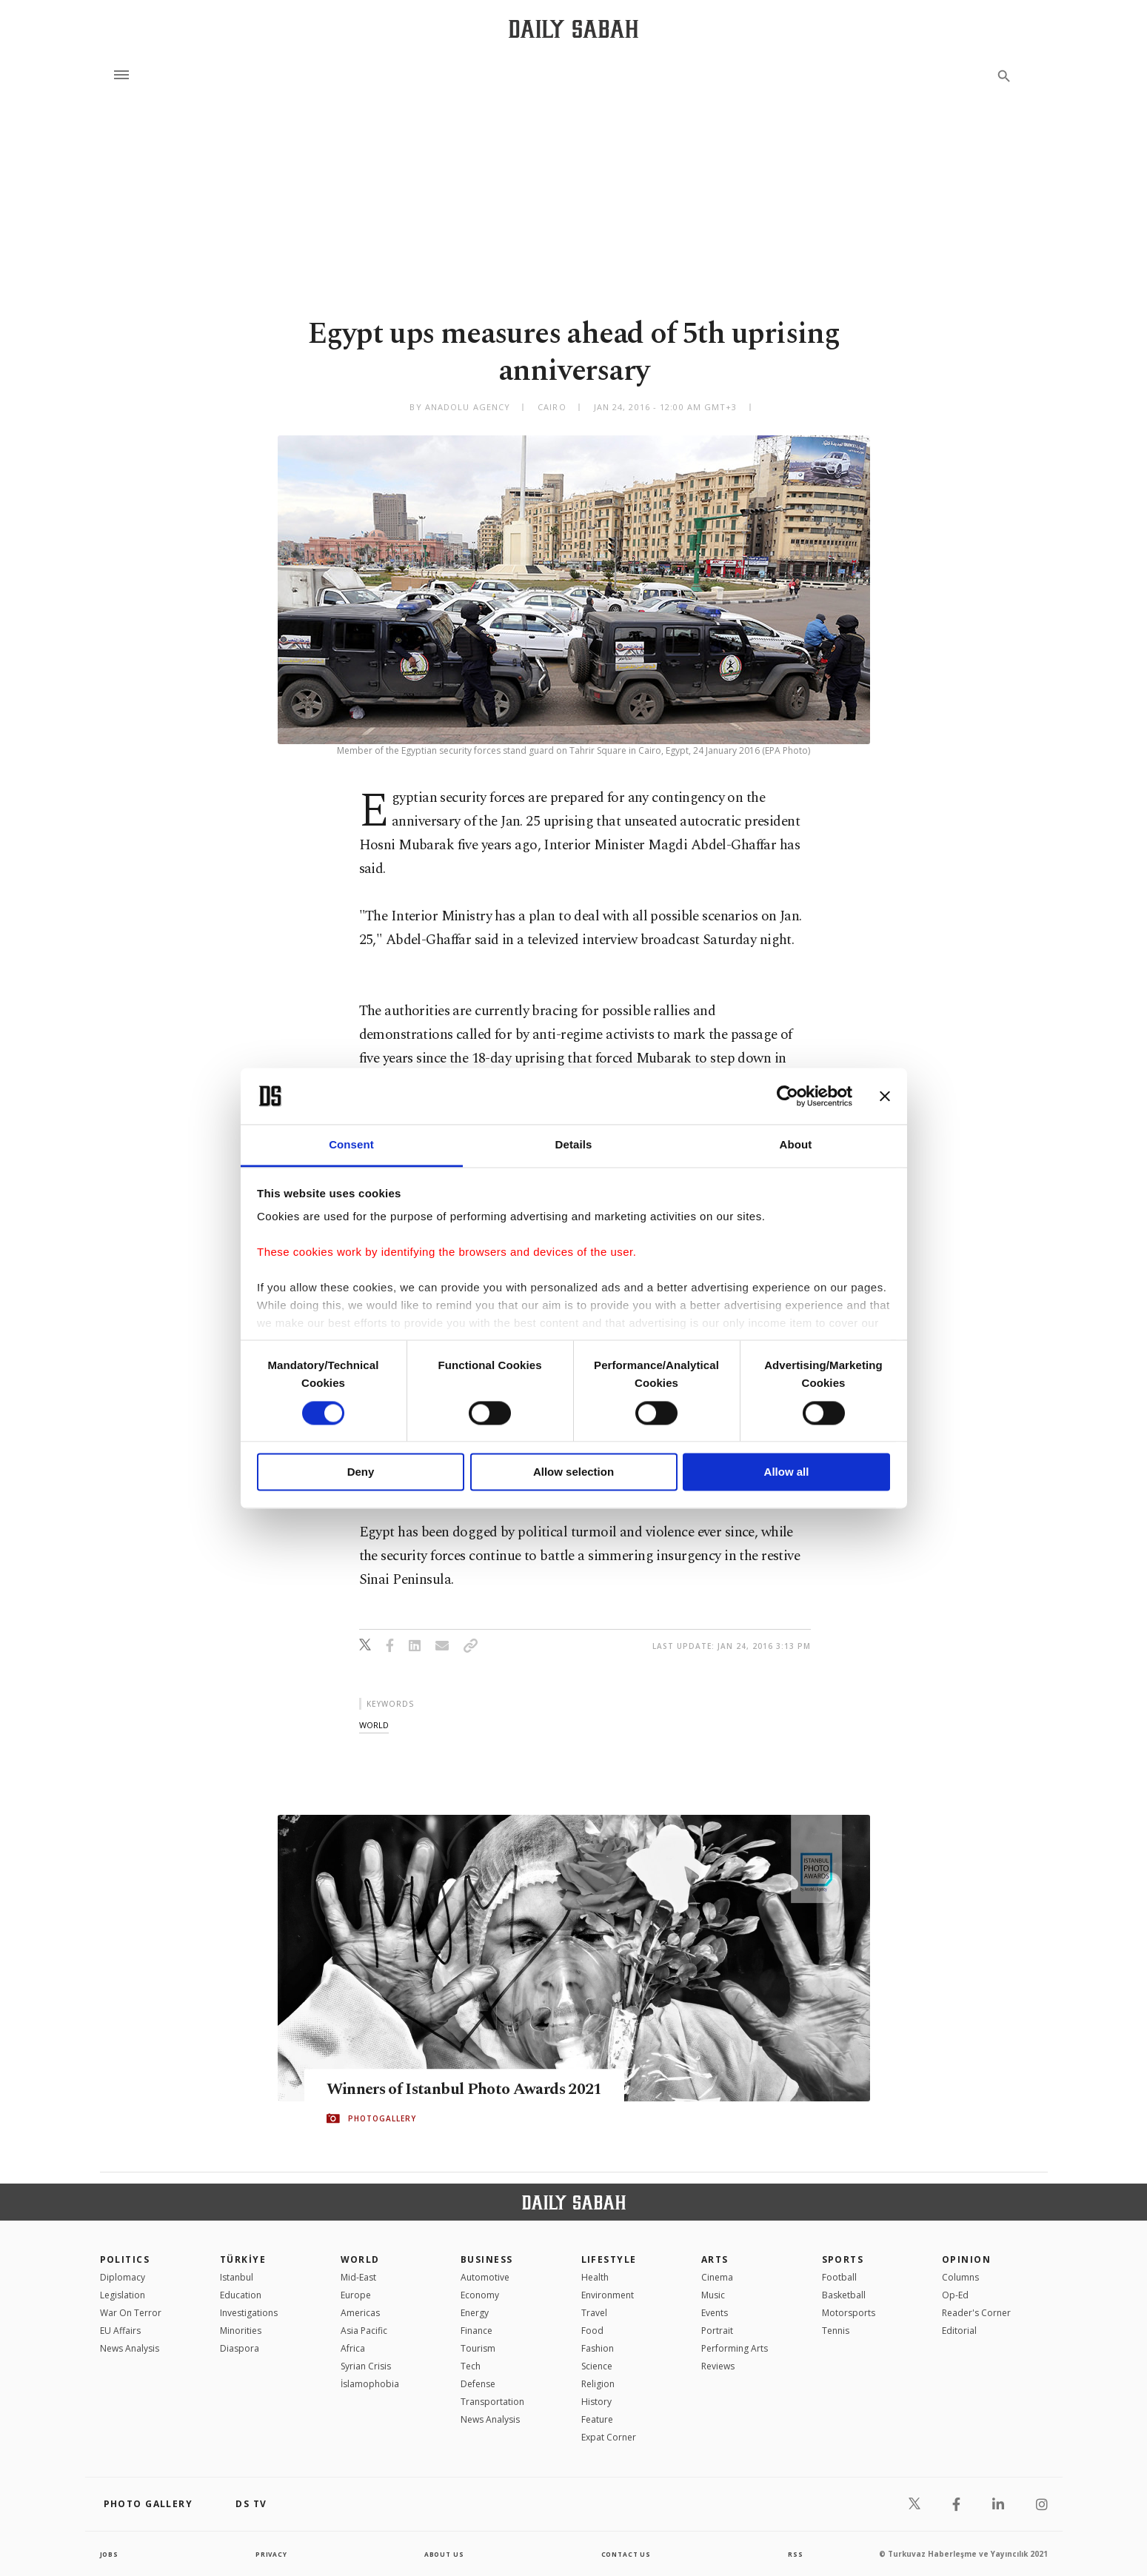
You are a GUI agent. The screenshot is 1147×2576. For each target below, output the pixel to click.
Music (713, 2295)
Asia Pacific (364, 2330)
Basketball (844, 2295)
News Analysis (129, 2348)
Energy (475, 2312)
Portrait (717, 2330)
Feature (597, 2419)
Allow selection (573, 1472)
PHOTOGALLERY (382, 2119)
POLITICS (125, 2259)
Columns (960, 2277)
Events (714, 2312)
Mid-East (358, 2277)
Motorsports (848, 2312)
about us (444, 2554)
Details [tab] (573, 1145)
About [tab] (796, 1145)
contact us (627, 2554)
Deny (361, 1472)
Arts (715, 2259)
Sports (843, 2259)
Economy (480, 2295)
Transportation (492, 2401)
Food (592, 2330)
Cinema (717, 2277)
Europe (356, 2295)
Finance (476, 2330)
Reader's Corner (976, 2312)
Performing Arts (734, 2348)
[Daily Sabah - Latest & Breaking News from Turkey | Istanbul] (573, 28)
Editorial (959, 2330)
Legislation (122, 2295)
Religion (598, 2384)
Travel (594, 2312)
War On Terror (130, 2312)
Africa (353, 2348)
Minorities (240, 2330)
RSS (795, 2554)
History (596, 2401)
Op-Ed (955, 2295)
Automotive (485, 2277)
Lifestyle (609, 2259)
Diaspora (239, 2348)
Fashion (597, 2348)
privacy (271, 2554)
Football (839, 2277)
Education (240, 2295)
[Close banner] (885, 1096)
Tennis (835, 2330)
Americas (360, 2312)
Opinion (966, 2259)
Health (595, 2277)
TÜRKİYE (243, 2259)
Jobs (110, 2554)
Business (487, 2259)
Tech (471, 2366)
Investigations (249, 2312)
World (360, 2259)
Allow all (786, 1472)
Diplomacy (122, 2277)
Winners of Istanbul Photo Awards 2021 (486, 2089)
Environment (607, 2295)
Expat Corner (608, 2437)
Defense (478, 2384)
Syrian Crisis (366, 2366)
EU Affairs (120, 2330)
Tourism (478, 2348)
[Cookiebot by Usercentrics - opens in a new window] (787, 1096)
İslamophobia (370, 2384)
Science (596, 2366)
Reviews (718, 2366)
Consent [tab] (351, 1145)
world (374, 1724)
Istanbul (236, 2277)
